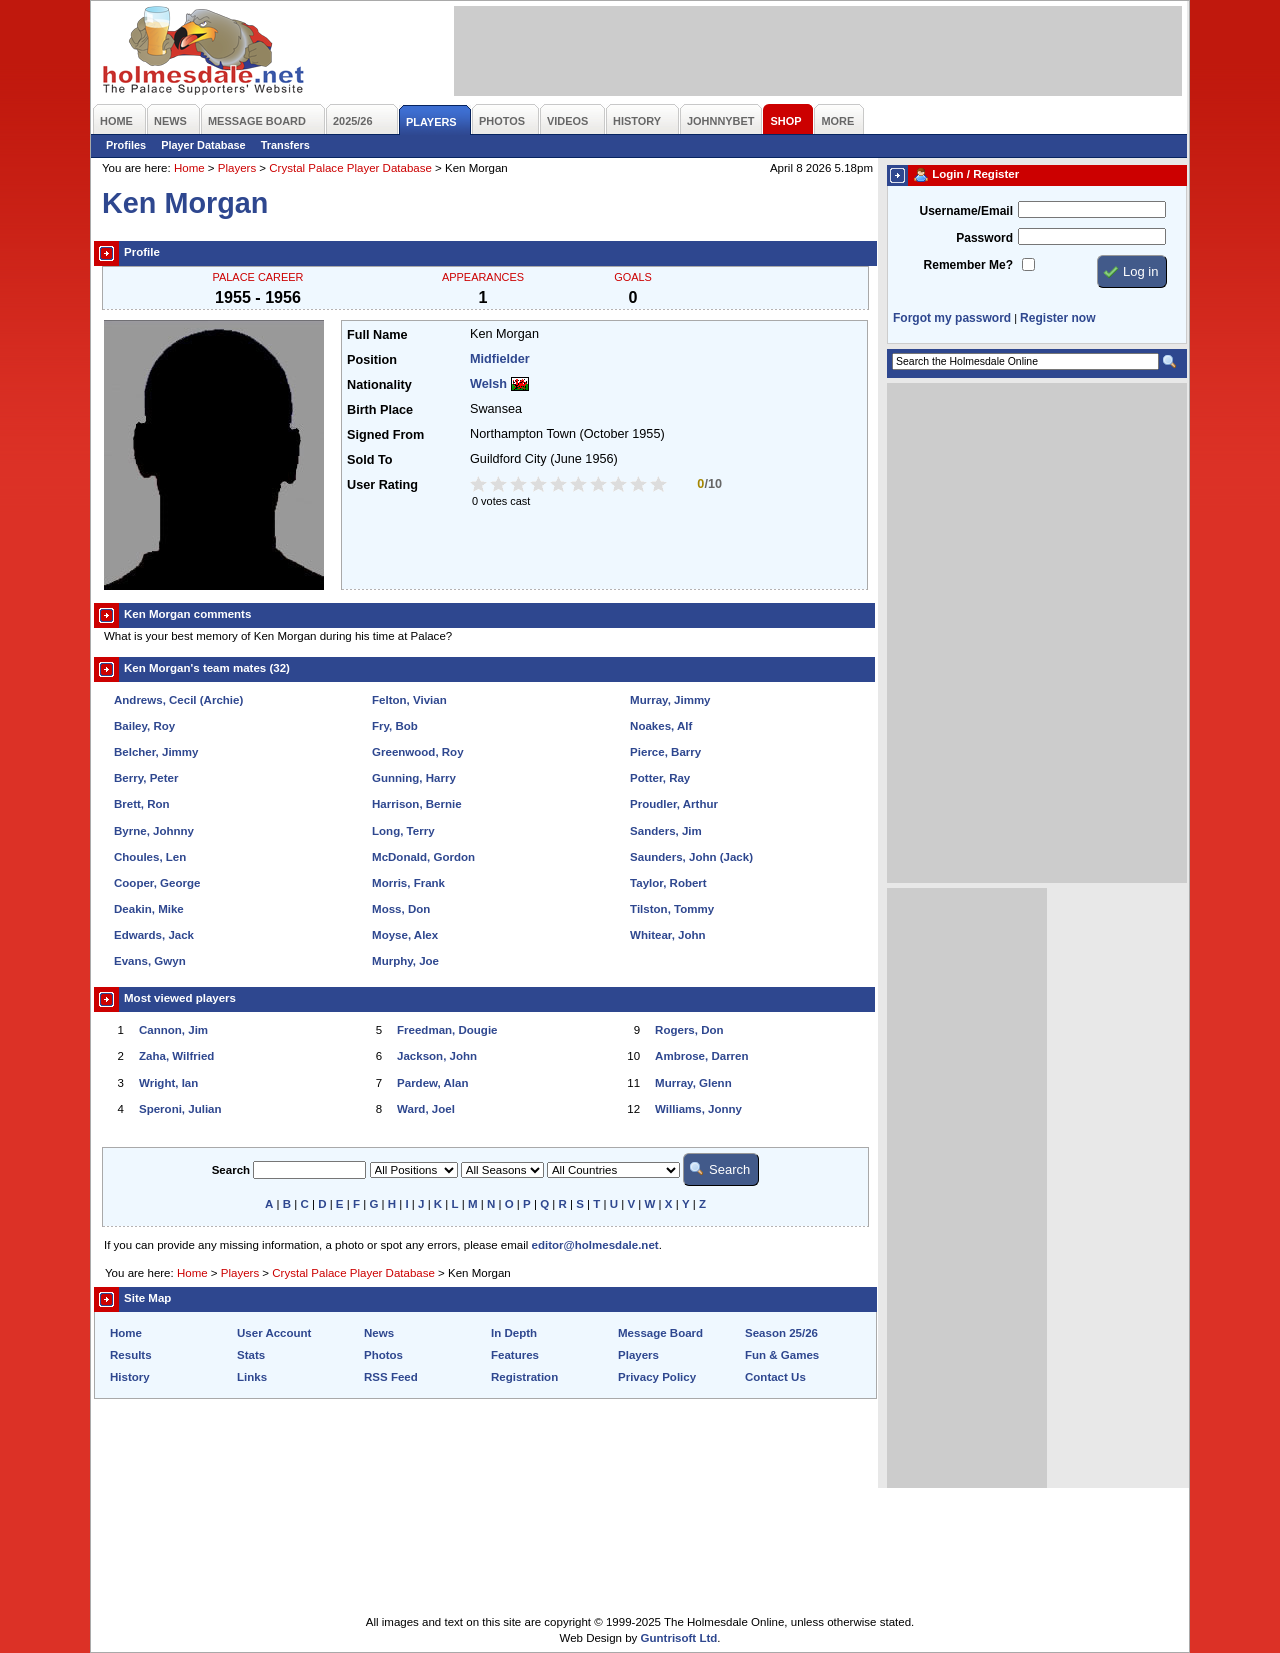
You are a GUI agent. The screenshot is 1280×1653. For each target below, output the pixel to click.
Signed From (385, 435)
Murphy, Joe (405, 961)
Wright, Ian (168, 1083)
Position (372, 360)
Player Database (203, 145)
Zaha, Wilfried (176, 1056)
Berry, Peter (146, 778)
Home (189, 168)
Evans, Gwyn (150, 961)
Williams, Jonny (698, 1109)
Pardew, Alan (432, 1083)
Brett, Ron (142, 804)
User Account (274, 1333)
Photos (383, 1355)
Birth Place (380, 410)
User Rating (382, 485)
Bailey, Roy (144, 726)
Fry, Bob (395, 726)
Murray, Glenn (693, 1083)
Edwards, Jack (154, 935)
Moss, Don (401, 909)
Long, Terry (403, 831)
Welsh (488, 384)
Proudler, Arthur (674, 804)
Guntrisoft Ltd (679, 1638)
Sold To (369, 460)
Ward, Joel (426, 1109)
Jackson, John (437, 1056)
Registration (524, 1377)
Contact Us (775, 1377)
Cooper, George (157, 883)
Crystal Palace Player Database (350, 168)
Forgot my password (952, 318)
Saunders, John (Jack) (691, 857)
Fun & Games (782, 1355)
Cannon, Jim (173, 1030)
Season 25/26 (781, 1333)
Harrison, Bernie (417, 804)
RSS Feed (391, 1377)
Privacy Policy (657, 1377)
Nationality (379, 385)
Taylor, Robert (668, 883)
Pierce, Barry (665, 752)
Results (131, 1355)
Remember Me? (968, 265)
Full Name (377, 335)
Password (984, 238)
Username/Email (966, 211)
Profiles (126, 145)
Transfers (285, 145)
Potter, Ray (660, 778)
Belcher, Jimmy (156, 752)
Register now (1057, 318)
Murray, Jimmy (670, 700)
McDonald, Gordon (423, 857)
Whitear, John (668, 935)
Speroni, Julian (180, 1109)
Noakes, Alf (661, 726)
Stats (251, 1355)
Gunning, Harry (414, 778)
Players (237, 168)
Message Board (660, 1333)
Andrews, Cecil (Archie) (178, 700)
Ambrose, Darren (701, 1056)
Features (515, 1355)
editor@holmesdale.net (595, 1245)
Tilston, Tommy (672, 909)
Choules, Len (150, 857)
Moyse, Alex (405, 935)
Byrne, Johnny (154, 831)
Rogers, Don (689, 1030)
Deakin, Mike (149, 909)
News (379, 1333)
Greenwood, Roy (418, 752)
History (130, 1377)
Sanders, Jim (666, 831)
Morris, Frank (408, 883)
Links (252, 1377)
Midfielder (500, 359)
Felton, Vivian (409, 700)
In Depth (514, 1333)
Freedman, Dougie (447, 1030)
